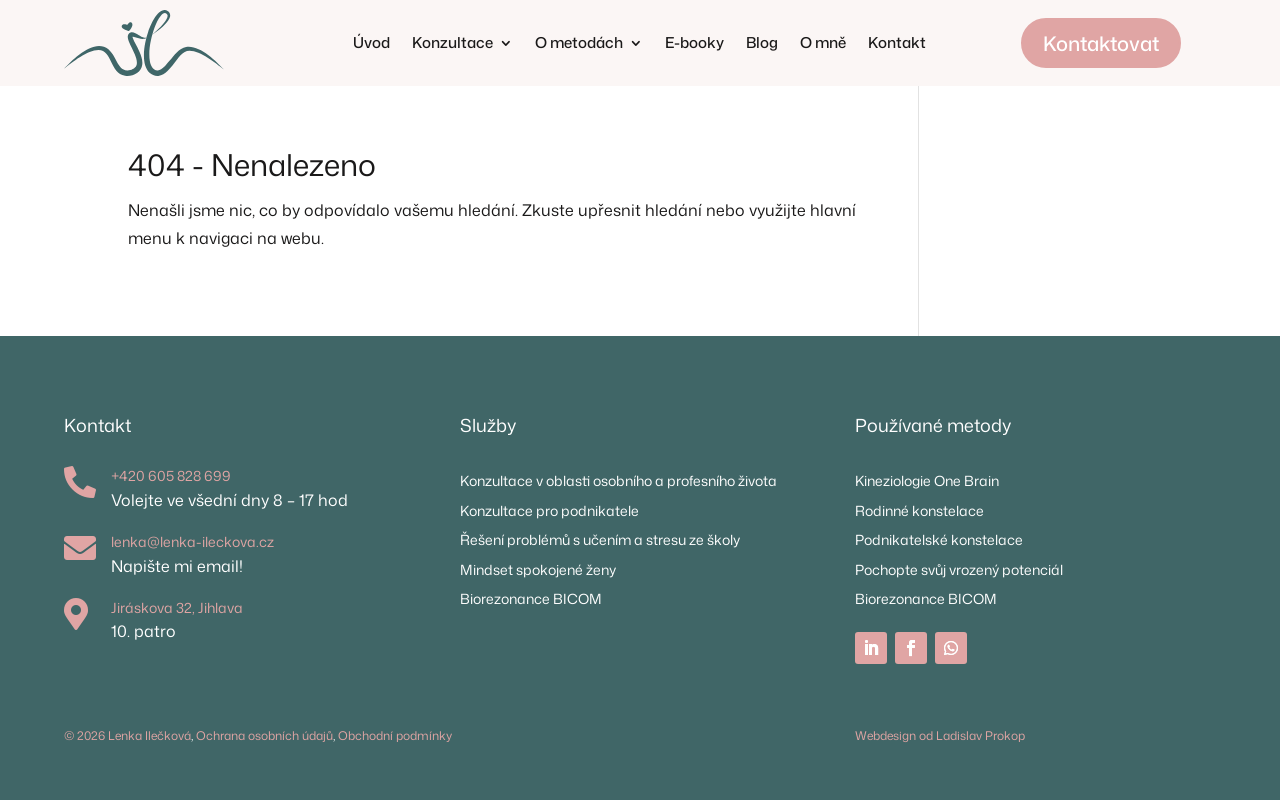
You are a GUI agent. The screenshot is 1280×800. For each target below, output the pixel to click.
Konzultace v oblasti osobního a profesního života (618, 480)
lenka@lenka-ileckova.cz (192, 541)
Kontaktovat (1101, 43)
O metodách (579, 44)
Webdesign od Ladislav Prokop (940, 735)
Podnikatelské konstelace (939, 539)
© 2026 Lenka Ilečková (127, 735)
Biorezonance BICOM (531, 598)
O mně (823, 44)
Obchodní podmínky (395, 735)
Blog (762, 44)
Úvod (371, 44)
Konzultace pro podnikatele (549, 510)
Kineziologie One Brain (927, 480)
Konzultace (452, 44)
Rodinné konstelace (919, 510)
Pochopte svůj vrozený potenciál (959, 569)
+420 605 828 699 (171, 475)
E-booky (694, 44)
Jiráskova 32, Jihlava (177, 607)
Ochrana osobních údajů (264, 735)
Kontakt (897, 44)
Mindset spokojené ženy (538, 569)
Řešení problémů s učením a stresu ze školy (600, 539)
